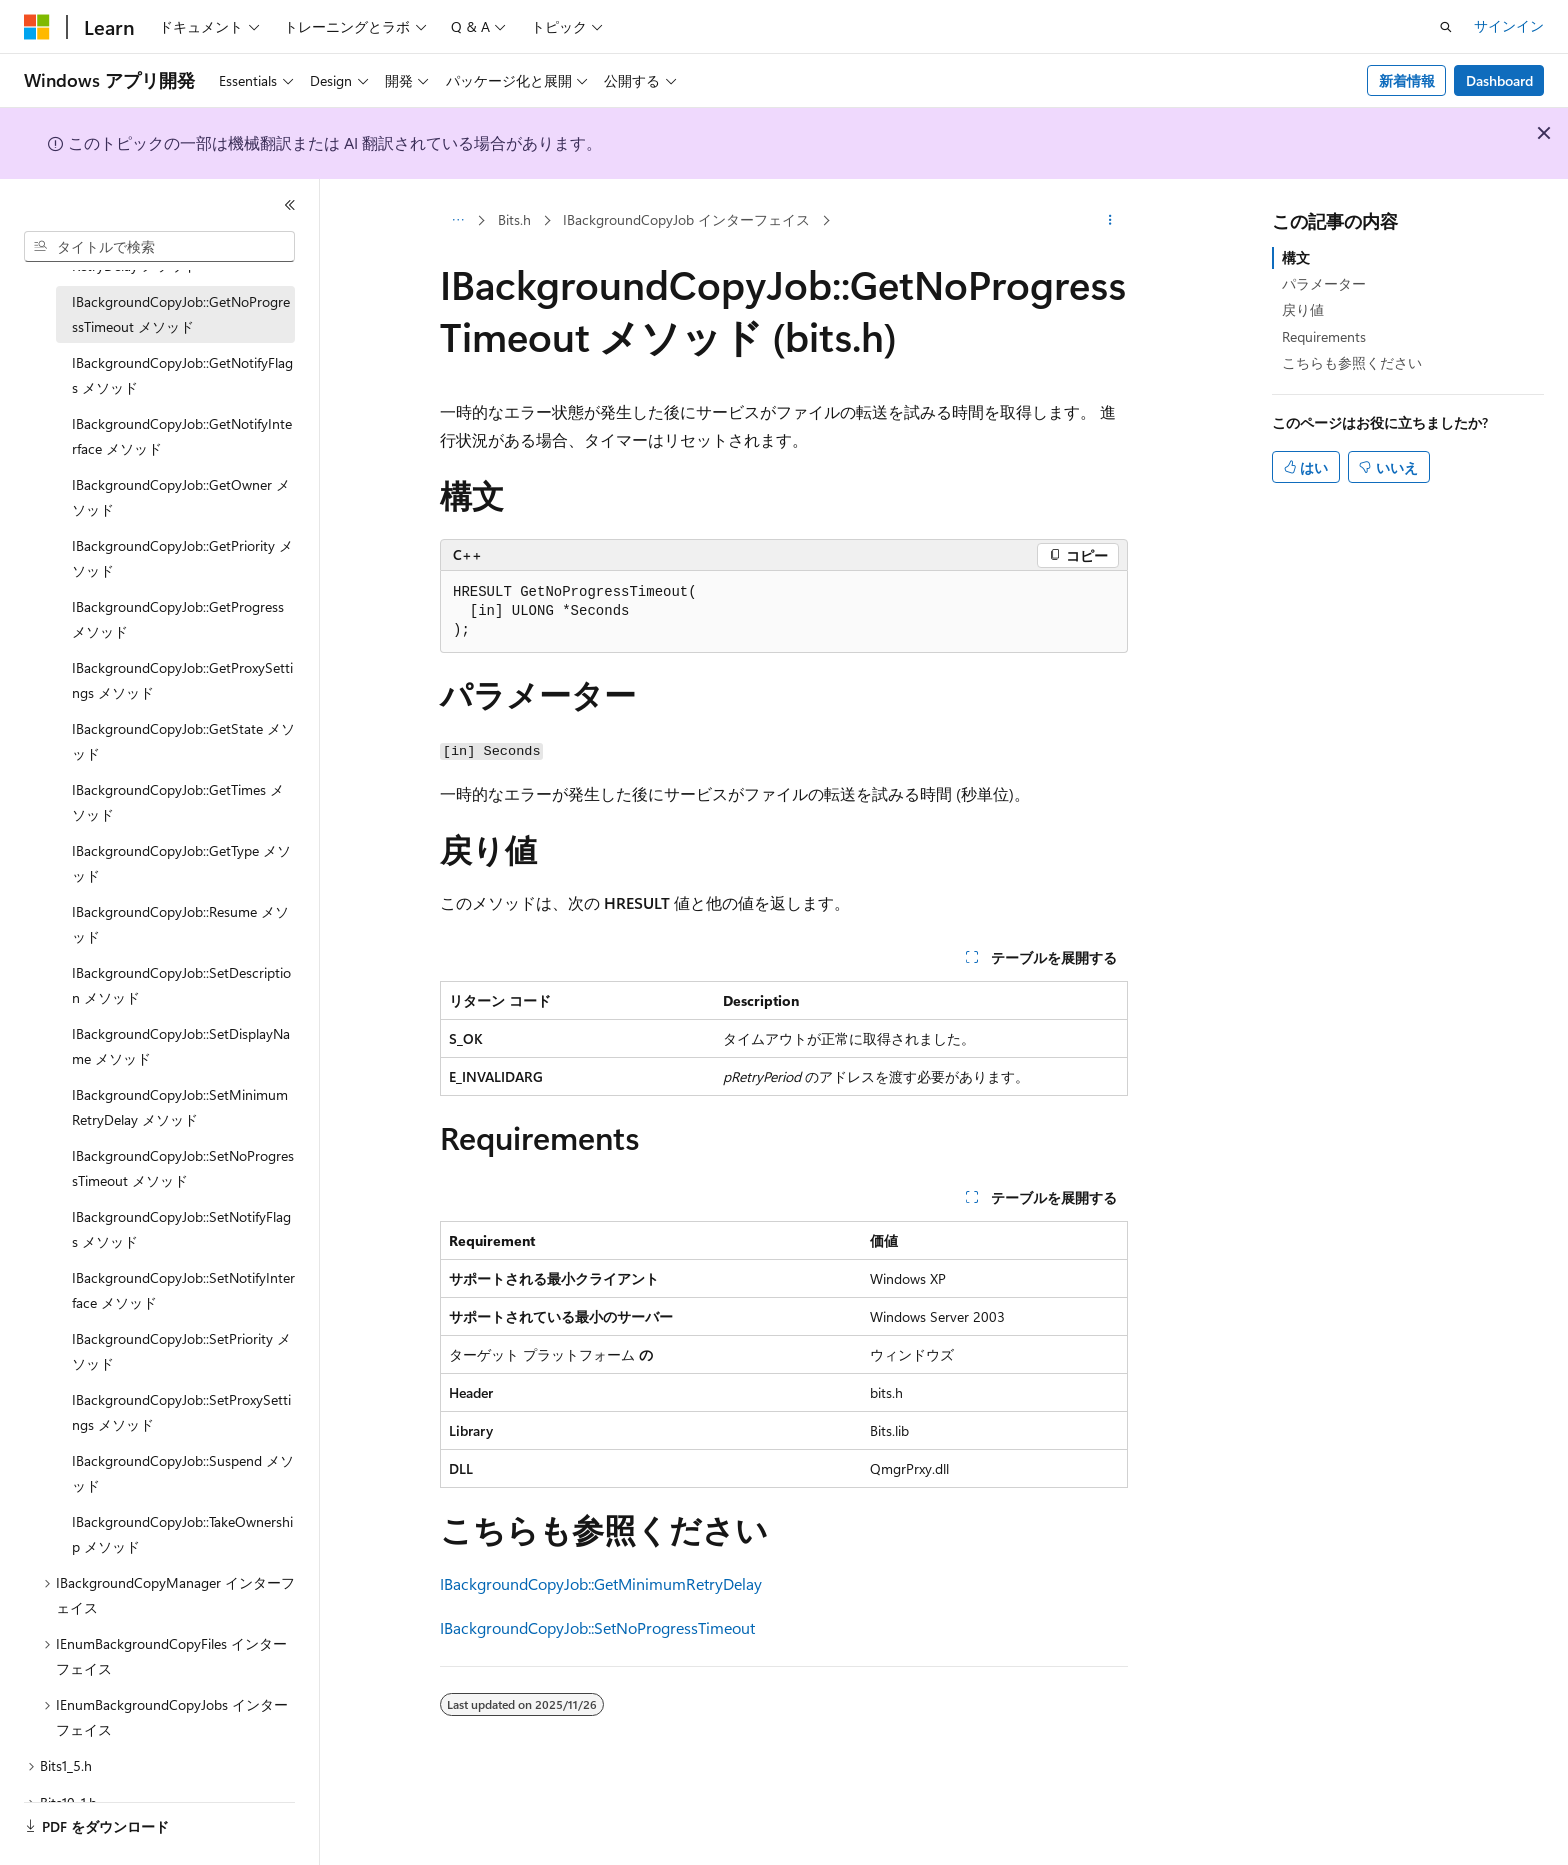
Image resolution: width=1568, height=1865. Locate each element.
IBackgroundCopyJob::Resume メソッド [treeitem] (180, 924)
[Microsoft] (37, 27)
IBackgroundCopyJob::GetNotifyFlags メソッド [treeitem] (182, 375)
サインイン (1509, 25)
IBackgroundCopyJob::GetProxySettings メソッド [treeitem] (182, 680)
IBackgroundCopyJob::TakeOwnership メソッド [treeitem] (182, 1534)
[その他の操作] (1110, 221)
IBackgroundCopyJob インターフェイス (686, 219)
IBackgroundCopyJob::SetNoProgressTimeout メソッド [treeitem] (183, 1168)
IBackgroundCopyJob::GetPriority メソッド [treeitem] (182, 558)
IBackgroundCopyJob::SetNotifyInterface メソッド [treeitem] (183, 1290)
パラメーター (1324, 283)
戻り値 (1303, 309)
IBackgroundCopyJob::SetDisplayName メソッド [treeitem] (181, 1046)
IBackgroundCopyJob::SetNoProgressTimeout (597, 1627)
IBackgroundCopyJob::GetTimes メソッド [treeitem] (178, 802)
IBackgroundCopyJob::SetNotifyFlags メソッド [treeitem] (181, 1229)
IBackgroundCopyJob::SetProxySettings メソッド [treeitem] (181, 1412)
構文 (1296, 257)
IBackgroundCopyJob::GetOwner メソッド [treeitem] (181, 497)
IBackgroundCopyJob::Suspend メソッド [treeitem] (183, 1473)
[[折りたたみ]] (290, 205)
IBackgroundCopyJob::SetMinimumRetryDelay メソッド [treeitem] (180, 1107)
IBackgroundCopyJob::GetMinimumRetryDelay (601, 1583)
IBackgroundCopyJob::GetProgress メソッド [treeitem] (178, 619)
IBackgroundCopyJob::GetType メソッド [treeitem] (181, 863)
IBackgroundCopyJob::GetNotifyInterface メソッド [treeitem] (182, 436)
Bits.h (514, 219)
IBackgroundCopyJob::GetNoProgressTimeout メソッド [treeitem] (181, 314)
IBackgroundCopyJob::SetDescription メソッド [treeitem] (181, 985)
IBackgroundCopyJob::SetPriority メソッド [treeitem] (181, 1351)
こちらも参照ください (1352, 362)
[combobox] (159, 247)
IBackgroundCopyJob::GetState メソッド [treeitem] (183, 741)
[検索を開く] (1446, 27)
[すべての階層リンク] (457, 221)
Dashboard (1499, 80)
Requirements (1324, 336)
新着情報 (1407, 80)
